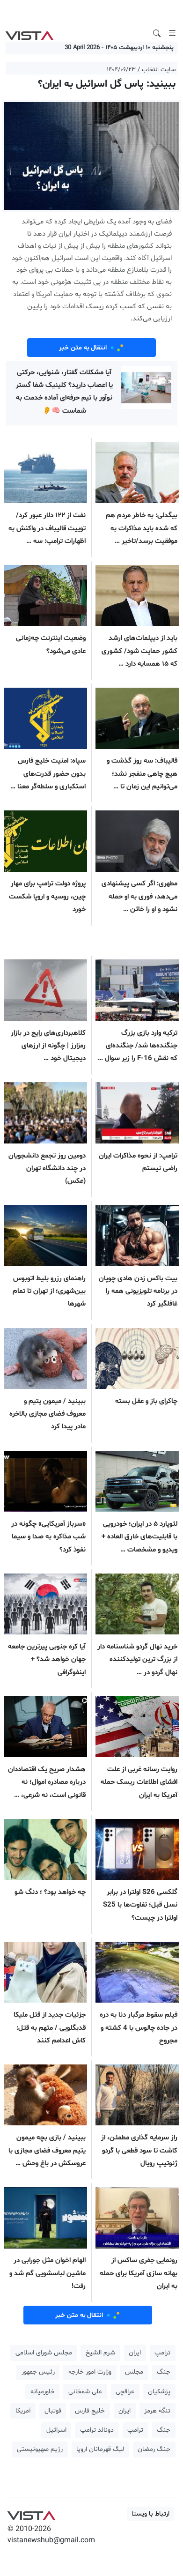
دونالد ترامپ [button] (97, 2430)
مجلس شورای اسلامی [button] (43, 2352)
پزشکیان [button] (159, 2391)
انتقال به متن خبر (91, 348)
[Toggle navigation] (172, 33)
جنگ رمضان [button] (154, 2449)
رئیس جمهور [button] (38, 2372)
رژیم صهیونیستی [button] (40, 2449)
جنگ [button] (163, 2372)
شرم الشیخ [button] (100, 2352)
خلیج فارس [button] (90, 2410)
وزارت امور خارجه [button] (89, 2372)
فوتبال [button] (52, 2410)
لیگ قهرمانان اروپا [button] (100, 2449)
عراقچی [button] (125, 2391)
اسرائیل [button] (56, 2430)
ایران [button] (135, 2352)
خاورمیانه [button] (42, 2391)
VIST (29, 33)
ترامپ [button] (162, 2352)
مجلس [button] (134, 2372)
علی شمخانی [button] (85, 2391)
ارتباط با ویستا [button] (150, 2513)
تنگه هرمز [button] (157, 2410)
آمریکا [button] (23, 2410)
